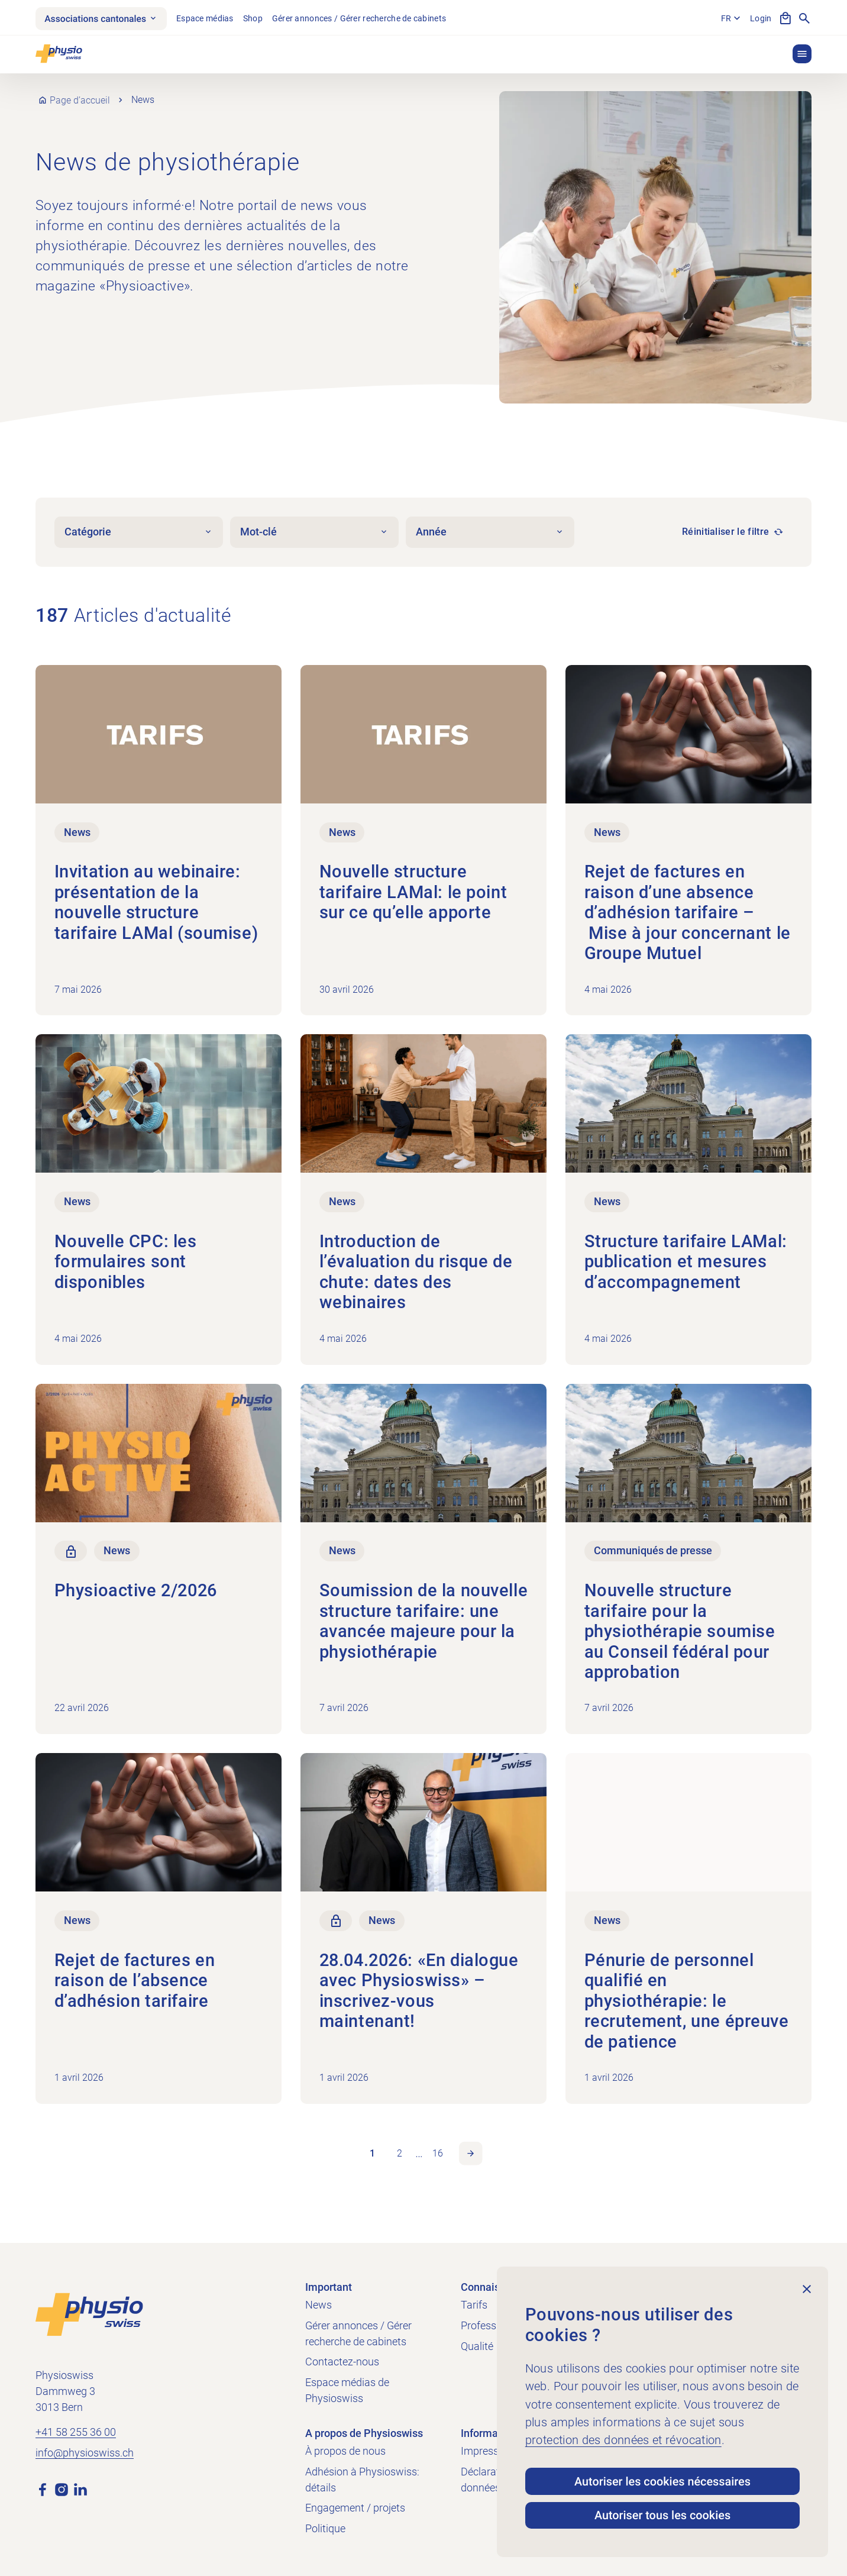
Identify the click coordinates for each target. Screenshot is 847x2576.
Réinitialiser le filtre (725, 534)
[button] (802, 55)
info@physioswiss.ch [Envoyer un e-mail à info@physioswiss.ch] (84, 2452)
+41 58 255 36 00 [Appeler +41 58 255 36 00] (75, 2432)
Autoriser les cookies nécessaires (662, 2479)
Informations (491, 2433)
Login (760, 18)
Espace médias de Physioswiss (347, 2390)
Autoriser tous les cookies (662, 2514)
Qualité (477, 2346)
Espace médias (208, 18)
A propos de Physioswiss (364, 2433)
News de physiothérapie (167, 164)
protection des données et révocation (623, 2437)
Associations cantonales (102, 18)
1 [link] (372, 2155)
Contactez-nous (342, 2361)
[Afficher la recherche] (804, 19)
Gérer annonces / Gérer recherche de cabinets (362, 18)
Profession (485, 2325)
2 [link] (399, 2155)
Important (328, 2287)
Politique (325, 2528)
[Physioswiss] (58, 55)
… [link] (419, 2156)
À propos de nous (345, 2451)
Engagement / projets (355, 2507)
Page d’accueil (80, 102)
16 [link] (437, 2155)
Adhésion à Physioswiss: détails (362, 2479)
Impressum (487, 2451)
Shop (256, 18)
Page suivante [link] (471, 2156)
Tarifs (474, 2305)
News (318, 2305)
